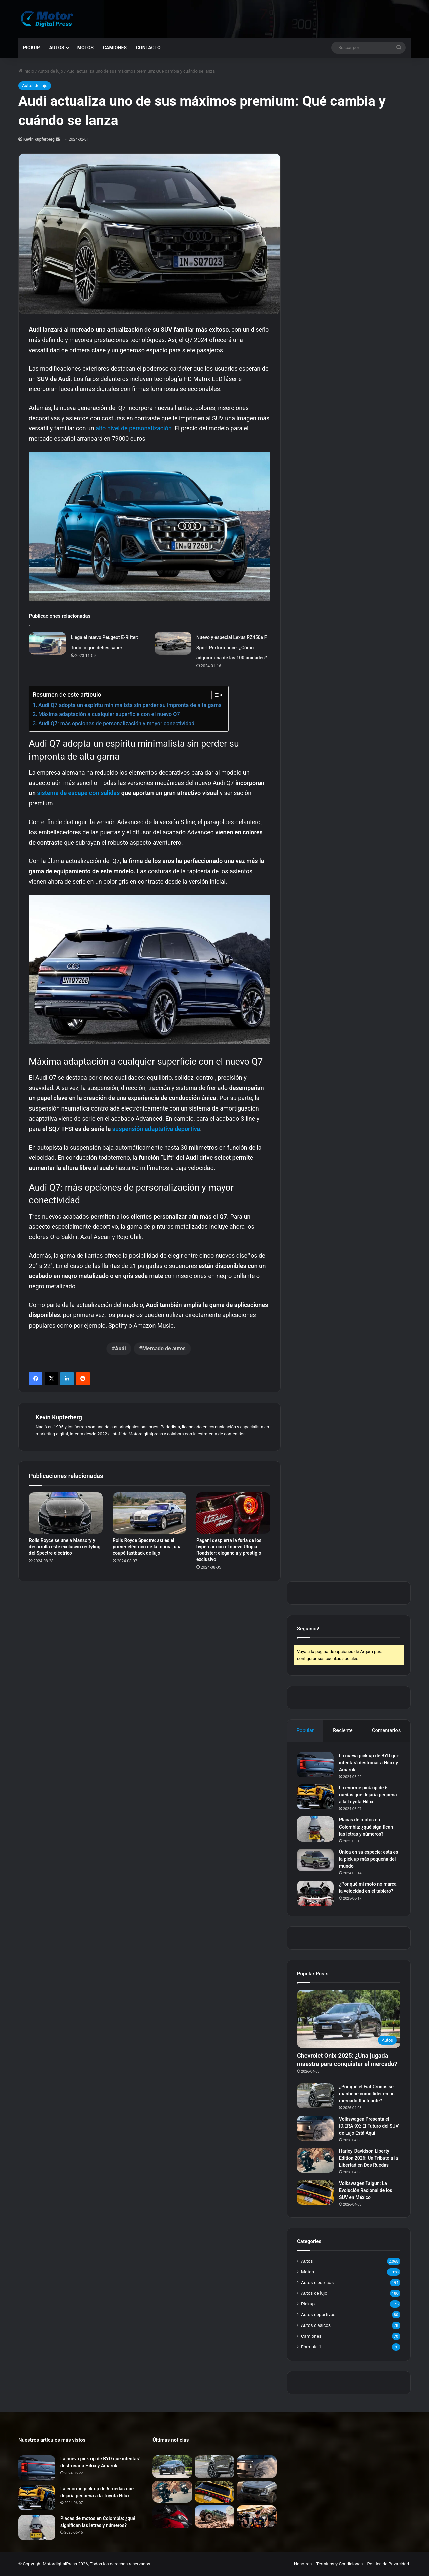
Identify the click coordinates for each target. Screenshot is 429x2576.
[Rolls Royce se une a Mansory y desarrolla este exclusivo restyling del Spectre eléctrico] (66, 1513)
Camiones (115, 47)
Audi (120, 1348)
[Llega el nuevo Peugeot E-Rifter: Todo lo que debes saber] (47, 643)
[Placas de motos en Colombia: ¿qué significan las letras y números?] (315, 1829)
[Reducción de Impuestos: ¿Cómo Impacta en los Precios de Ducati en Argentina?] (172, 2516)
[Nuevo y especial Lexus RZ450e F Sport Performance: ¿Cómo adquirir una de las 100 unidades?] (173, 643)
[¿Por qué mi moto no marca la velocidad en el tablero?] (315, 1893)
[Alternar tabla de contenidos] (214, 695)
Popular (305, 1730)
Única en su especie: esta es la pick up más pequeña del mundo (368, 1859)
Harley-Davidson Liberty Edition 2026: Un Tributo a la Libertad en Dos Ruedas (368, 2158)
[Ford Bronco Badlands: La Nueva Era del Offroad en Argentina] (214, 2516)
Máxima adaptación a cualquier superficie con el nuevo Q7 (109, 714)
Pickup (31, 47)
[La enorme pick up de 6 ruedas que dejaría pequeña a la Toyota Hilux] (315, 1796)
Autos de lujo (50, 71)
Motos (85, 47)
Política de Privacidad (388, 2563)
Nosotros (303, 2563)
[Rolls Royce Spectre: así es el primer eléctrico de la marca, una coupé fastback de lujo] (149, 1513)
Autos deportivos (318, 2314)
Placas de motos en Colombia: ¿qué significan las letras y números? (366, 1827)
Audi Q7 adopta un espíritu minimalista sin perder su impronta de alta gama (130, 705)
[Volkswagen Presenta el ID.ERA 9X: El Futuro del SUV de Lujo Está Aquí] (315, 2128)
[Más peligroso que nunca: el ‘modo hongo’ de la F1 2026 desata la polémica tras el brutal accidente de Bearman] (257, 2516)
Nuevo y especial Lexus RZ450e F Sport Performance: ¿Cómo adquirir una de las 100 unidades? (231, 647)
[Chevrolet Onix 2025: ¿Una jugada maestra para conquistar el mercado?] (348, 2019)
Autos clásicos (316, 2325)
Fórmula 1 (311, 2346)
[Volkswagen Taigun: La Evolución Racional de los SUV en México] (315, 2192)
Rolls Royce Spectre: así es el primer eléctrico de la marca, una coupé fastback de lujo (147, 1546)
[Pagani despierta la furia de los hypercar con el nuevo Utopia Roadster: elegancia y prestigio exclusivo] (233, 1513)
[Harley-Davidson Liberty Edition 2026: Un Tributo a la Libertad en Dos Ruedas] (315, 2160)
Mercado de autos (164, 1348)
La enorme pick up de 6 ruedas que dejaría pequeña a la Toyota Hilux (368, 1794)
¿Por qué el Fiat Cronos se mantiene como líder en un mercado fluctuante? (367, 2093)
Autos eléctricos (317, 2282)
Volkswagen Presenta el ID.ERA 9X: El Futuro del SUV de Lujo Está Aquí (369, 2126)
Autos (56, 47)
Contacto (148, 47)
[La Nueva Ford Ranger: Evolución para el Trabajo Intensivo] (257, 2492)
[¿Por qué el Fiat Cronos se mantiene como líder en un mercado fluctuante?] (315, 2095)
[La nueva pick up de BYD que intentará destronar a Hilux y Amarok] (315, 1764)
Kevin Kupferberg (39, 139)
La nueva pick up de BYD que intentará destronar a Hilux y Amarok (369, 1762)
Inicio (26, 71)
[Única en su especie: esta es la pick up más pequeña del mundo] (315, 1860)
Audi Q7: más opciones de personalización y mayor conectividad (116, 723)
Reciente (343, 1730)
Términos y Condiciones (339, 2563)
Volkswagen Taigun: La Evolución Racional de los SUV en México (365, 2190)
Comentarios (386, 1730)
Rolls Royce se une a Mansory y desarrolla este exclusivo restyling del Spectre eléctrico (64, 1546)
